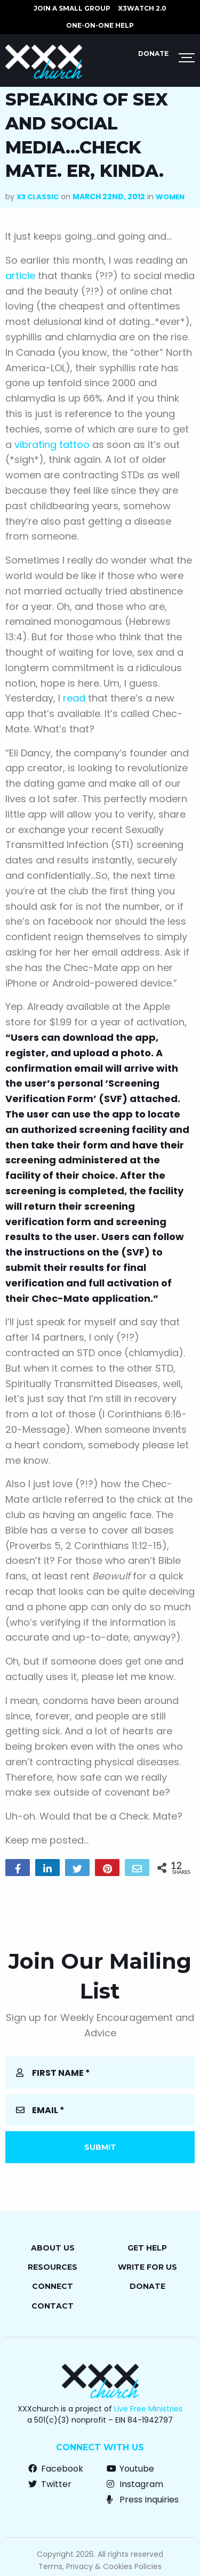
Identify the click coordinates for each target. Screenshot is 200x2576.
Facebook (55, 2468)
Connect (52, 2286)
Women (170, 197)
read (74, 698)
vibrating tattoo (52, 444)
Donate (153, 54)
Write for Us (147, 2267)
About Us (53, 2248)
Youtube (130, 2468)
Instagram (135, 2484)
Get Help (147, 2248)
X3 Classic (38, 197)
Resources (52, 2267)
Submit (100, 2147)
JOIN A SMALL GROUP (72, 8)
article (20, 275)
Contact (52, 2306)
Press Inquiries (143, 2499)
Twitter (49, 2484)
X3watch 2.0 (142, 8)
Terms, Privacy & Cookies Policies (100, 2566)
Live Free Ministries (148, 2408)
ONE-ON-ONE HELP (100, 25)
